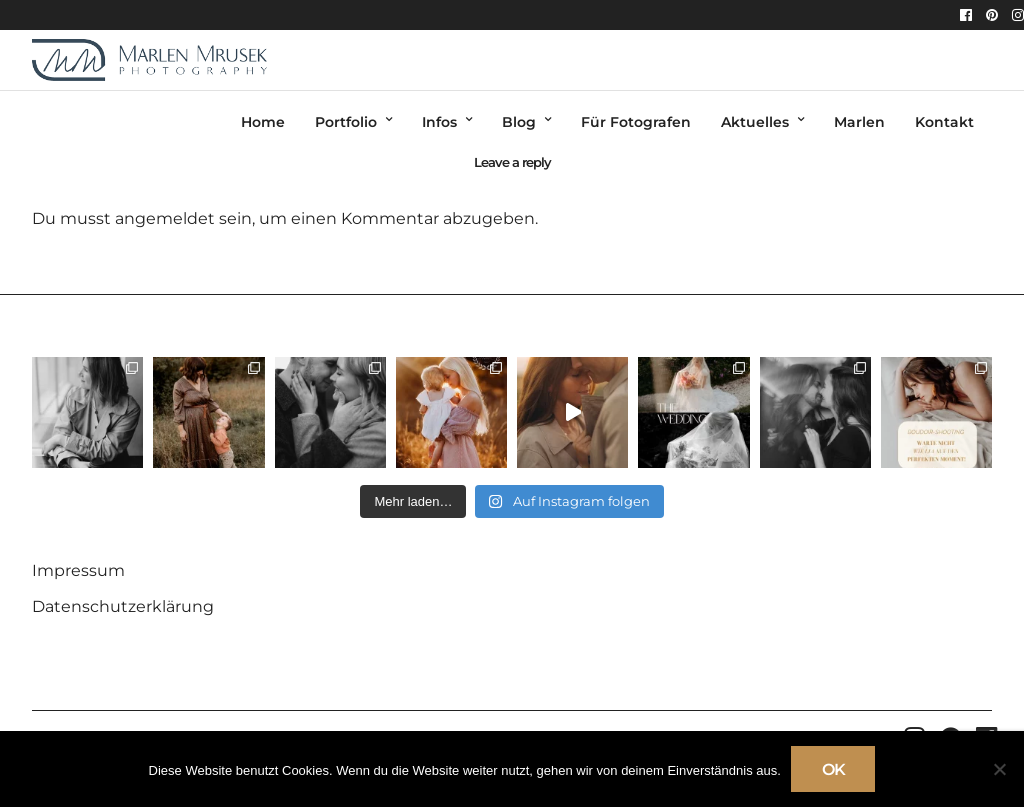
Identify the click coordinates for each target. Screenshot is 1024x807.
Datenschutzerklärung (123, 606)
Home (263, 122)
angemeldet (165, 218)
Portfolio (346, 122)
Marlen (859, 122)
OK (833, 769)
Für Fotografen (636, 122)
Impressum (78, 570)
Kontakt (944, 122)
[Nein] (999, 769)
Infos (439, 122)
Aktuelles (755, 122)
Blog (519, 122)
